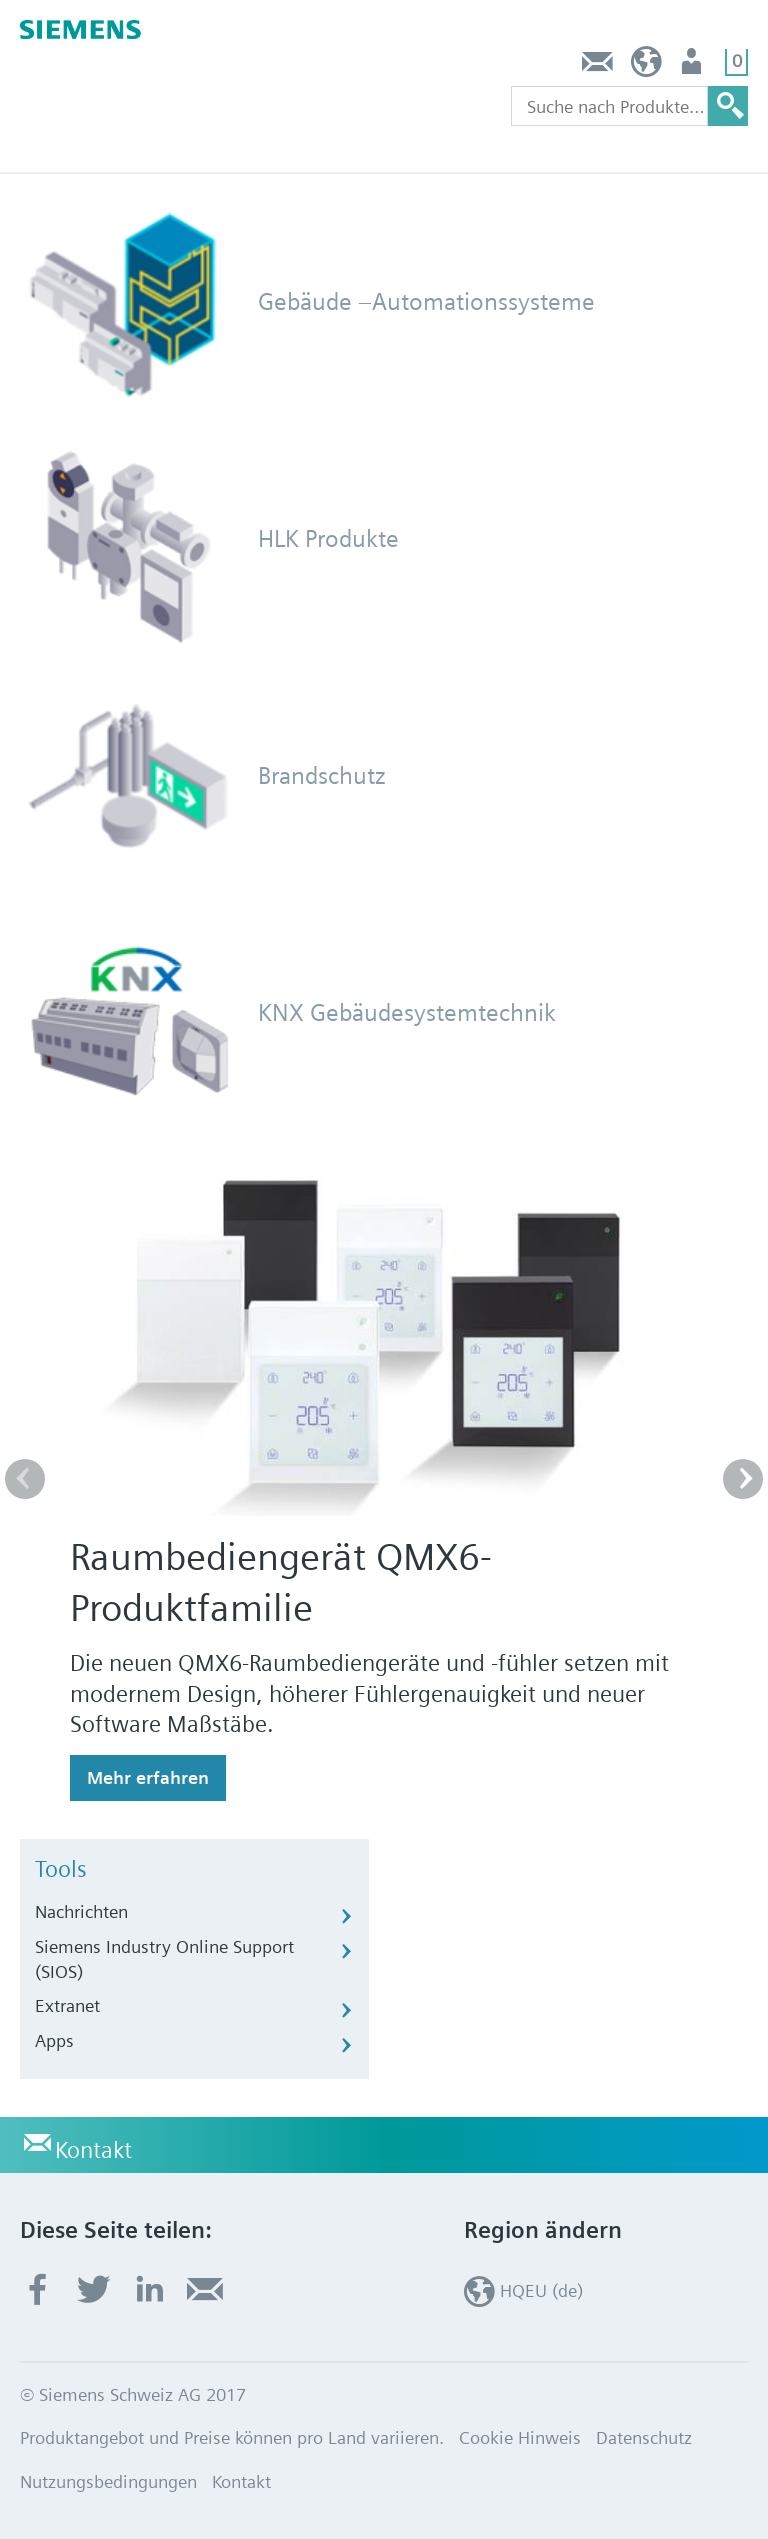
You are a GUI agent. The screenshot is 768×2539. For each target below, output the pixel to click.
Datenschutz (644, 2437)
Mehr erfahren (148, 1777)
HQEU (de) (646, 66)
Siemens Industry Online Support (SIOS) (164, 1959)
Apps (54, 2040)
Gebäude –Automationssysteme (426, 301)
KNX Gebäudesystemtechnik (407, 1012)
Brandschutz (322, 775)
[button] (743, 1479)
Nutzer (693, 66)
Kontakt (598, 66)
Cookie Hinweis (520, 2437)
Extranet (67, 2005)
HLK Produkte (328, 538)
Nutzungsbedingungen (108, 2481)
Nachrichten (81, 1911)
